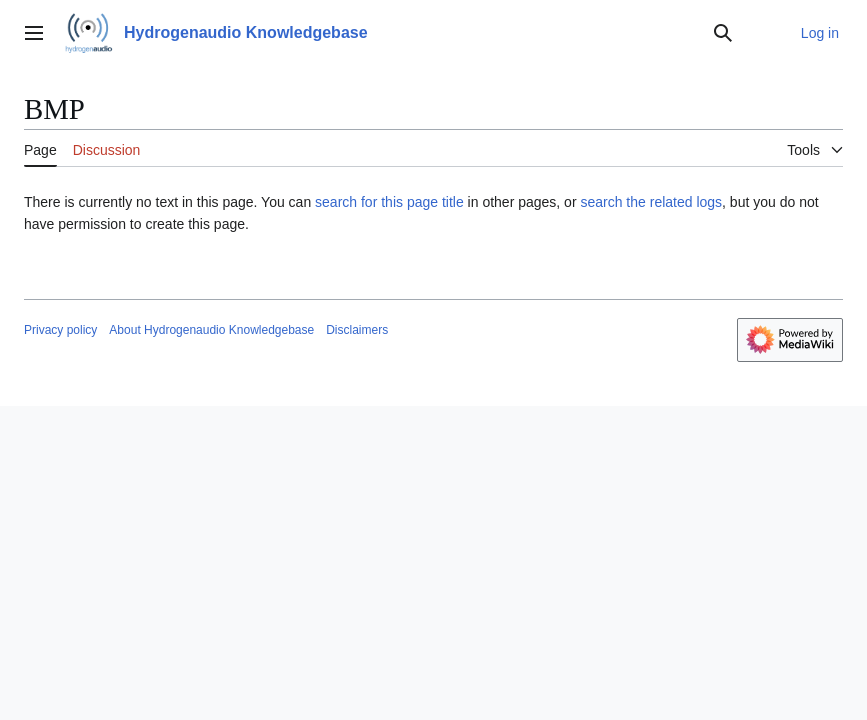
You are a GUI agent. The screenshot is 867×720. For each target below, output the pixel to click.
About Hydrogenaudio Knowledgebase (211, 330)
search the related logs (651, 202)
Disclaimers (357, 330)
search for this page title (389, 202)
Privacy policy (60, 330)
